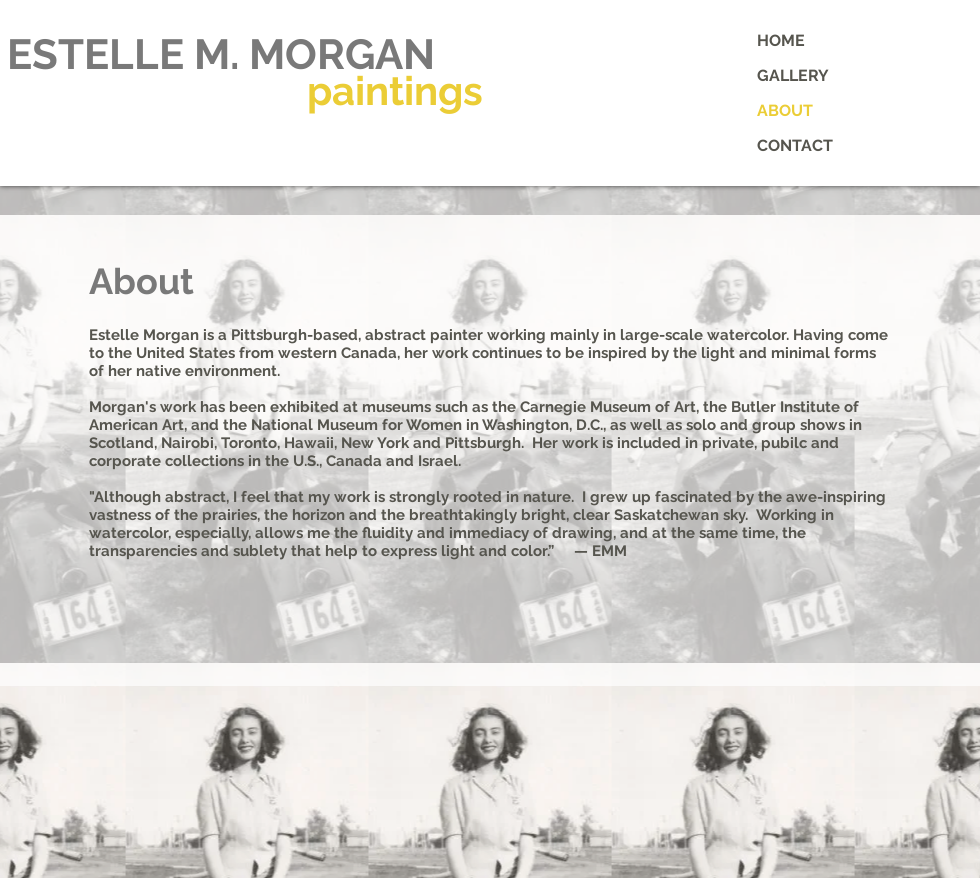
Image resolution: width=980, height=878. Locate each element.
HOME (781, 40)
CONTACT (795, 145)
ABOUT (785, 110)
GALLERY (793, 75)
